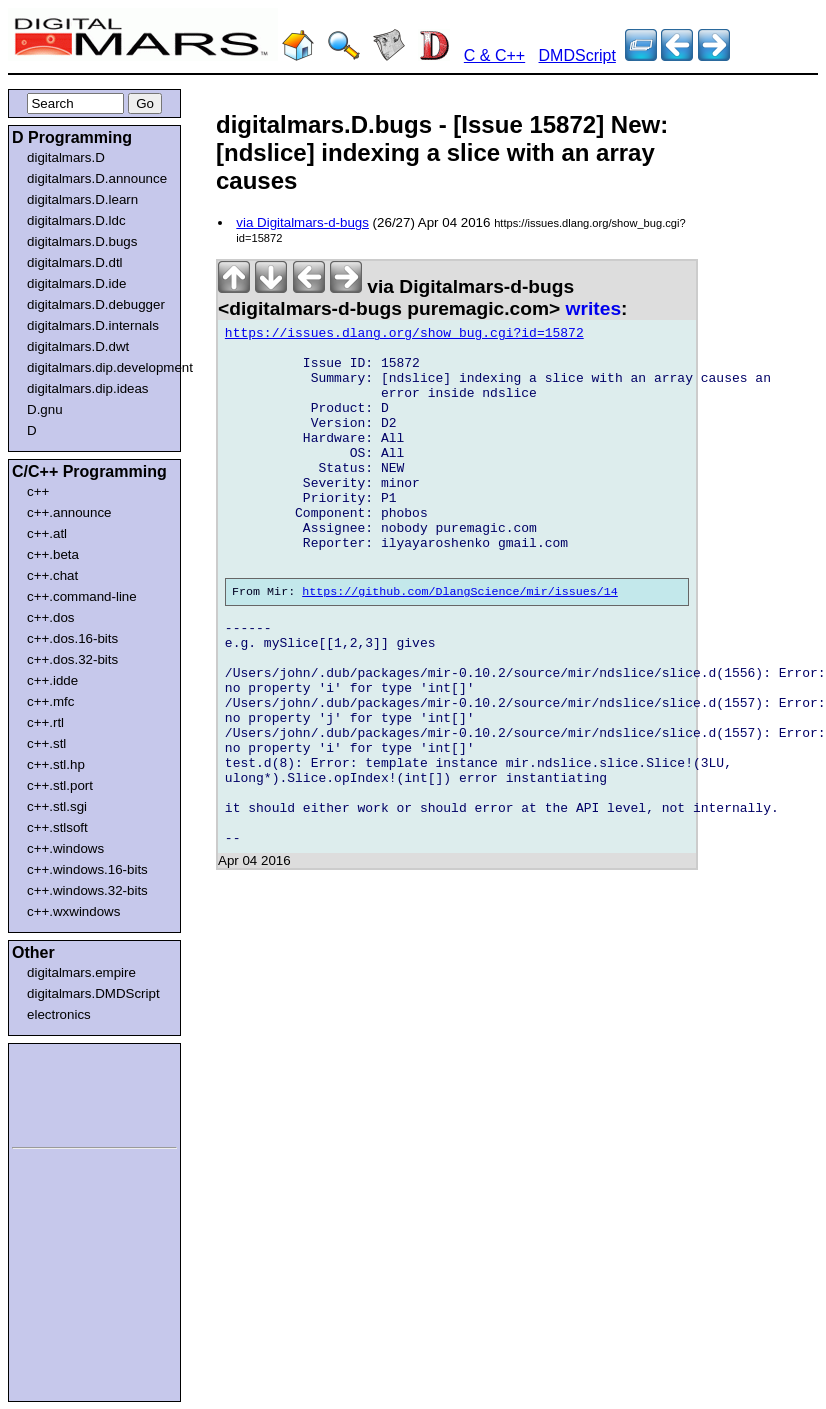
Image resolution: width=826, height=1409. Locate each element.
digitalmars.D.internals (93, 325)
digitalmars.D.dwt (78, 346)
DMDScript (577, 55)
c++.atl (47, 533)
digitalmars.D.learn (82, 199)
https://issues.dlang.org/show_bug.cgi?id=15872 (404, 336)
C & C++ (494, 55)
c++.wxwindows (73, 911)
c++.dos (50, 617)
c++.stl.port (60, 785)
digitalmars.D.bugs (82, 241)
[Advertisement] (72, 1092)
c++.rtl (45, 722)
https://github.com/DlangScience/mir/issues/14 (460, 642)
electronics (59, 1014)
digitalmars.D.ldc (76, 220)
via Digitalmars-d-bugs (302, 222)
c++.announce (69, 512)
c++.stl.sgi (57, 806)
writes (593, 308)
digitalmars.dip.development (98, 367)
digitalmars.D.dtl (75, 262)
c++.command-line (82, 596)
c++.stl (46, 743)
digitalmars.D (66, 157)
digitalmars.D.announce (97, 178)
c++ (38, 491)
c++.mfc (50, 701)
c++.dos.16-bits (72, 638)
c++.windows (65, 848)
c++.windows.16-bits (87, 869)
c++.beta (53, 554)
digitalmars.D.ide (76, 283)
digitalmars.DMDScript (93, 993)
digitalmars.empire (81, 972)
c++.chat (52, 575)
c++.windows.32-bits (87, 890)
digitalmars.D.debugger (96, 304)
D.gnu (45, 409)
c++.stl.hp (56, 764)
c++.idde (52, 680)
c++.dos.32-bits (72, 659)
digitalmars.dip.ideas (88, 388)
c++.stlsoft (57, 827)
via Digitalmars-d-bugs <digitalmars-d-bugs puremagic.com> (396, 297)
